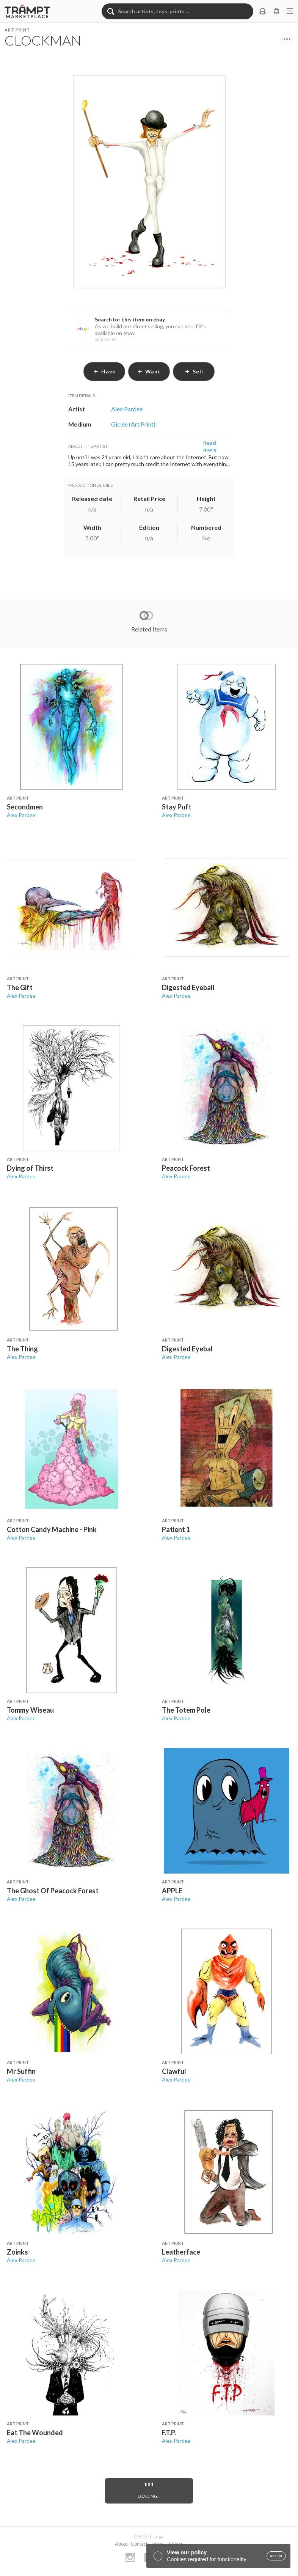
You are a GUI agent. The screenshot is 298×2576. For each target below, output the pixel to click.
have (104, 371)
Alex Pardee (21, 815)
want (149, 371)
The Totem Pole (186, 1710)
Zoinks (17, 2252)
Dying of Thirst (30, 1168)
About (121, 2544)
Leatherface (181, 2252)
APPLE (172, 1890)
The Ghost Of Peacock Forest (53, 1890)
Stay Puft (176, 807)
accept (276, 2556)
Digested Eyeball (188, 987)
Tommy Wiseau (30, 1710)
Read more (209, 446)
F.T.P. (169, 2432)
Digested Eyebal (187, 1349)
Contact (139, 2544)
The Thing (22, 1349)
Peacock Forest (186, 1168)
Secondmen (25, 807)
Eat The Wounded (35, 2432)
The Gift (20, 987)
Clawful (174, 2071)
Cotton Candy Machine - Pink (52, 1529)
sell (194, 371)
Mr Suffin (21, 2071)
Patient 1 (176, 1529)
